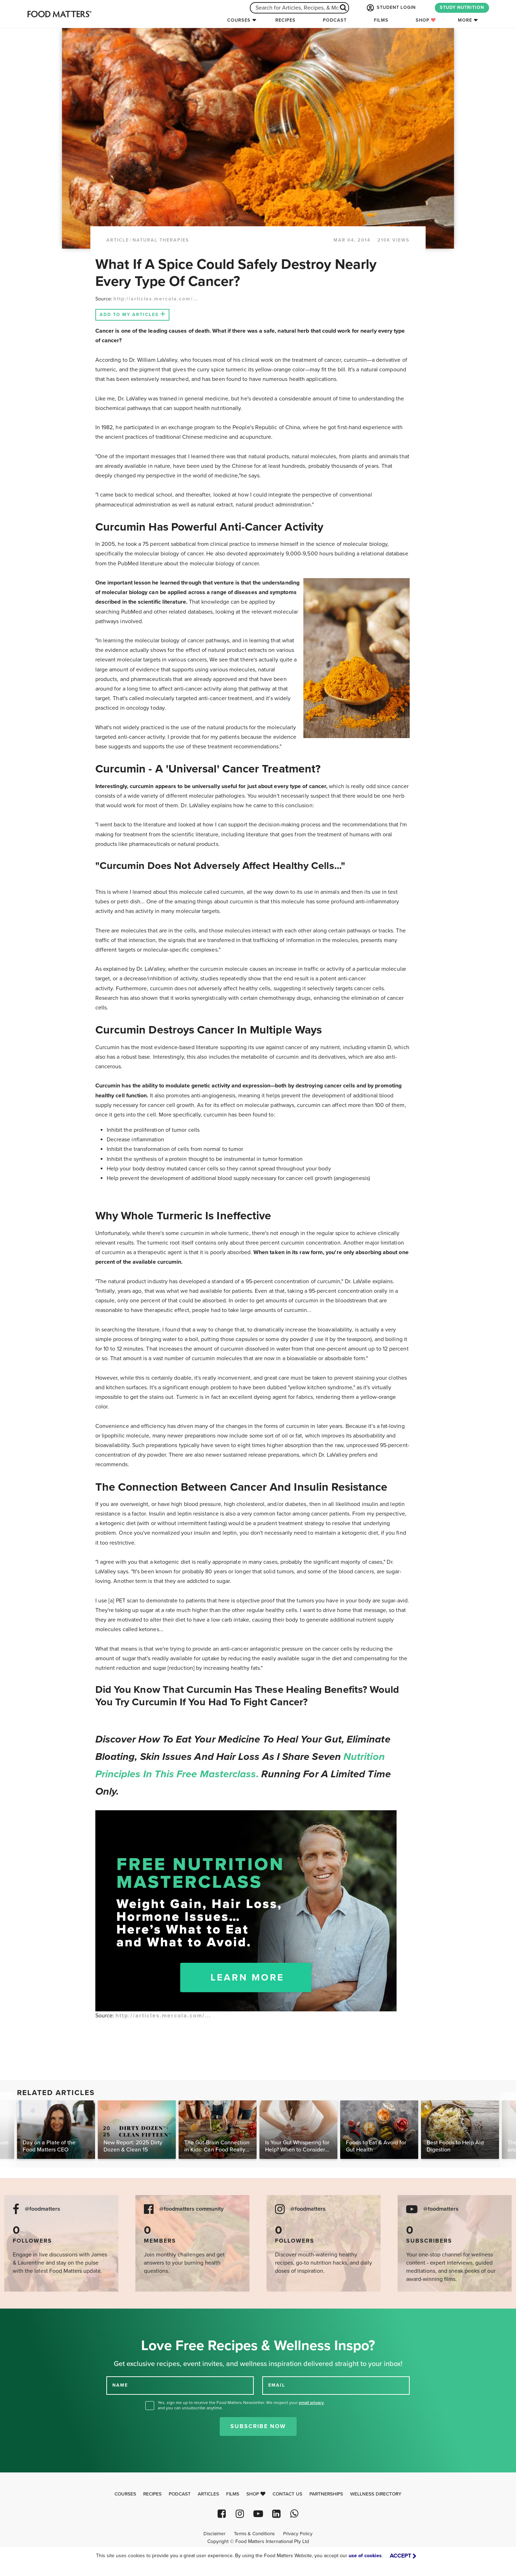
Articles (208, 2494)
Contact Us (287, 2494)
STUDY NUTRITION (462, 7)
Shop (426, 20)
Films (381, 20)
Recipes (285, 20)
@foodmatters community (191, 2209)
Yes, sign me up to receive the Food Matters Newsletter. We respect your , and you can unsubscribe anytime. (241, 2405)
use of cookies (365, 2556)
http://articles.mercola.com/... (155, 299)
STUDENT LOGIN (390, 7)
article (117, 240)
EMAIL (276, 2385)
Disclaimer (214, 2534)
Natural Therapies (161, 240)
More (465, 20)
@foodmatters (42, 2209)
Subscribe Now (258, 2426)
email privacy (311, 2402)
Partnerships (326, 2494)
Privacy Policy (298, 2534)
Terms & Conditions (254, 2534)
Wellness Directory (376, 2494)
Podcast (335, 20)
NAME (120, 2385)
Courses (239, 20)
